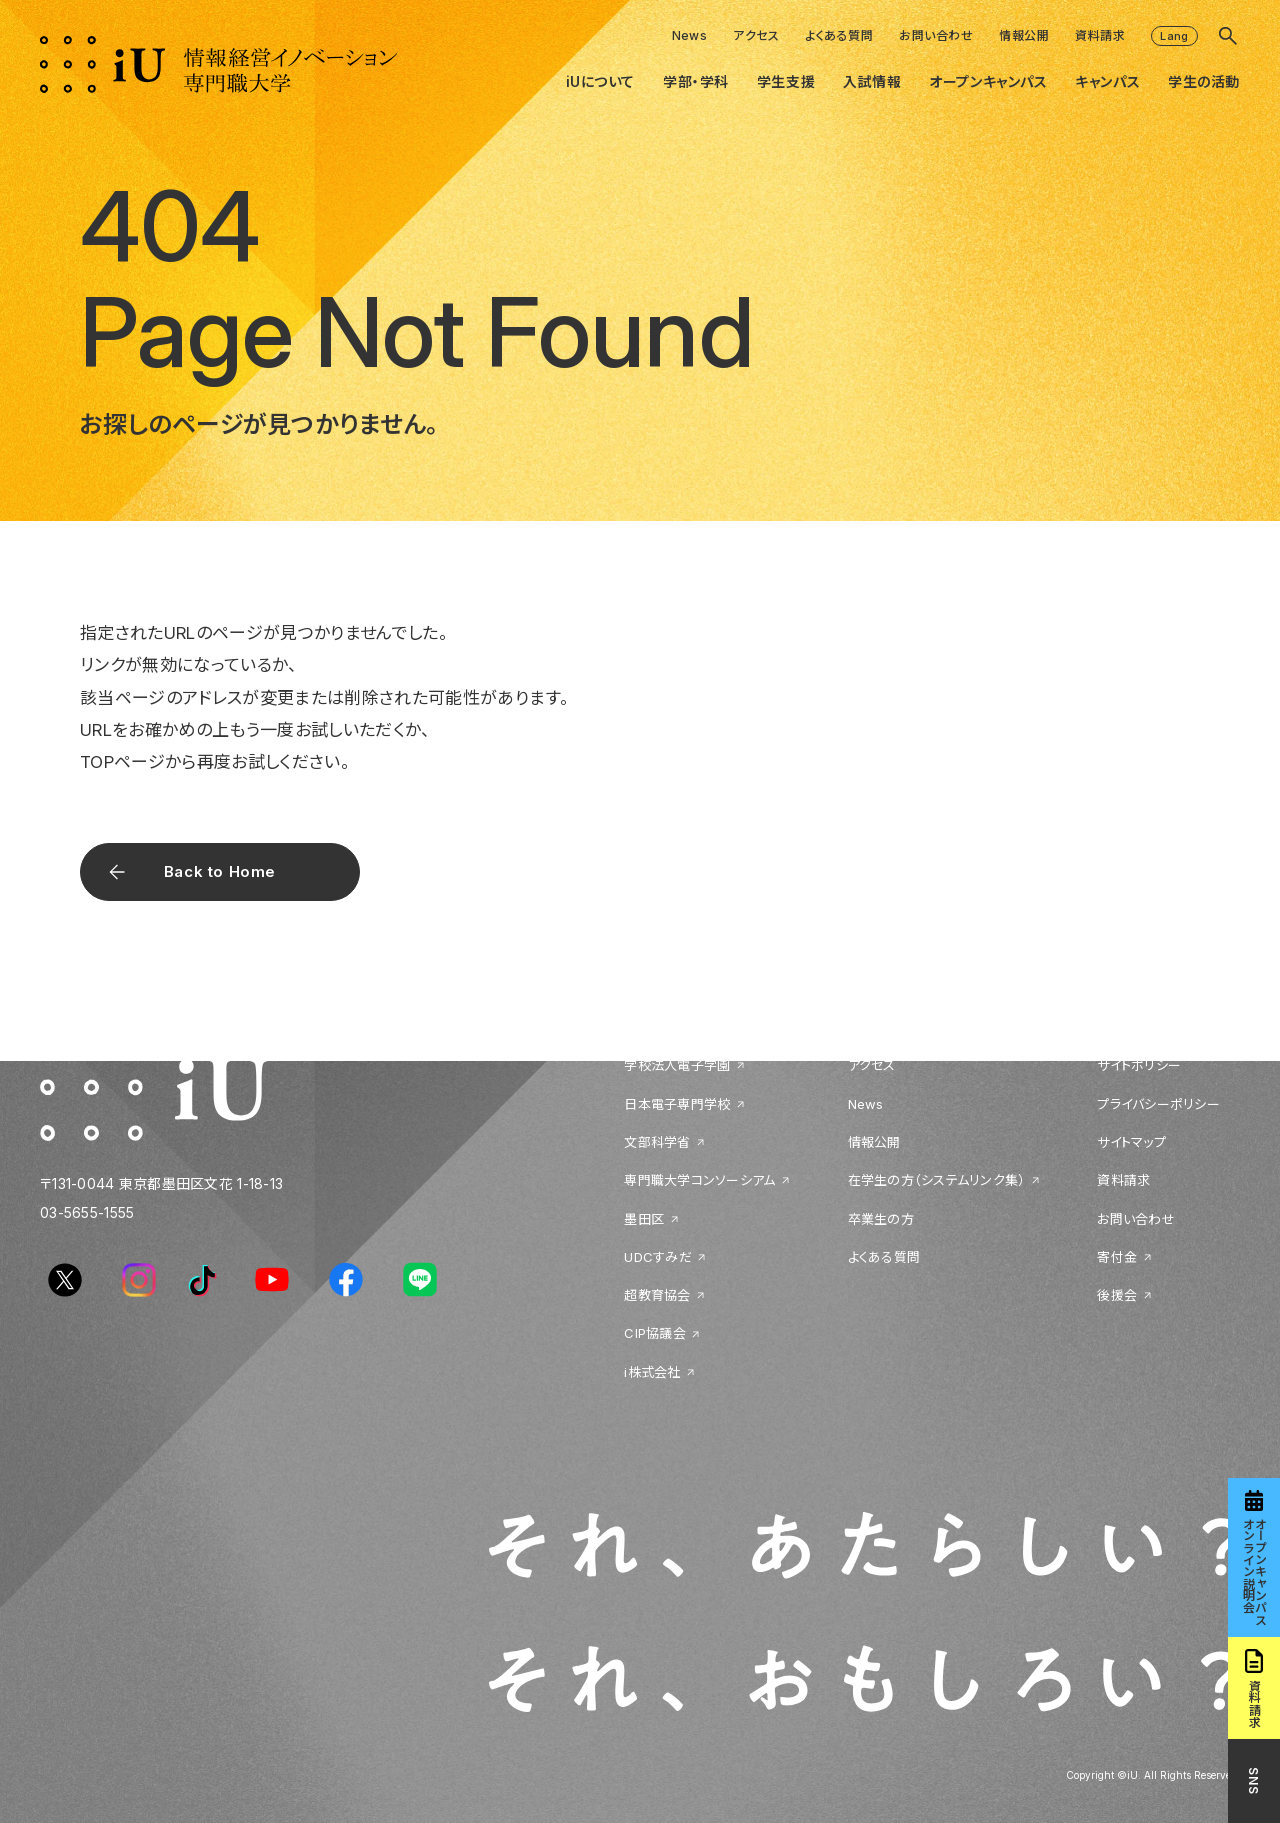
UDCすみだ (658, 1257)
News (690, 35)
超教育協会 (657, 1295)
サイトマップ (1131, 1142)
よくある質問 (839, 35)
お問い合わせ (936, 35)
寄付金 (1117, 1257)
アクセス (756, 35)
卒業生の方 (881, 1219)
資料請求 (1100, 35)
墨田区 (644, 1219)
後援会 (1117, 1295)
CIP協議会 (655, 1333)
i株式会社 (652, 1372)
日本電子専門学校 (677, 1104)
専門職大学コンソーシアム (699, 1180)
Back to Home (220, 871)
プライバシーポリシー (1158, 1104)
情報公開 (1024, 35)
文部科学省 (657, 1142)
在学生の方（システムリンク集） (937, 1180)
